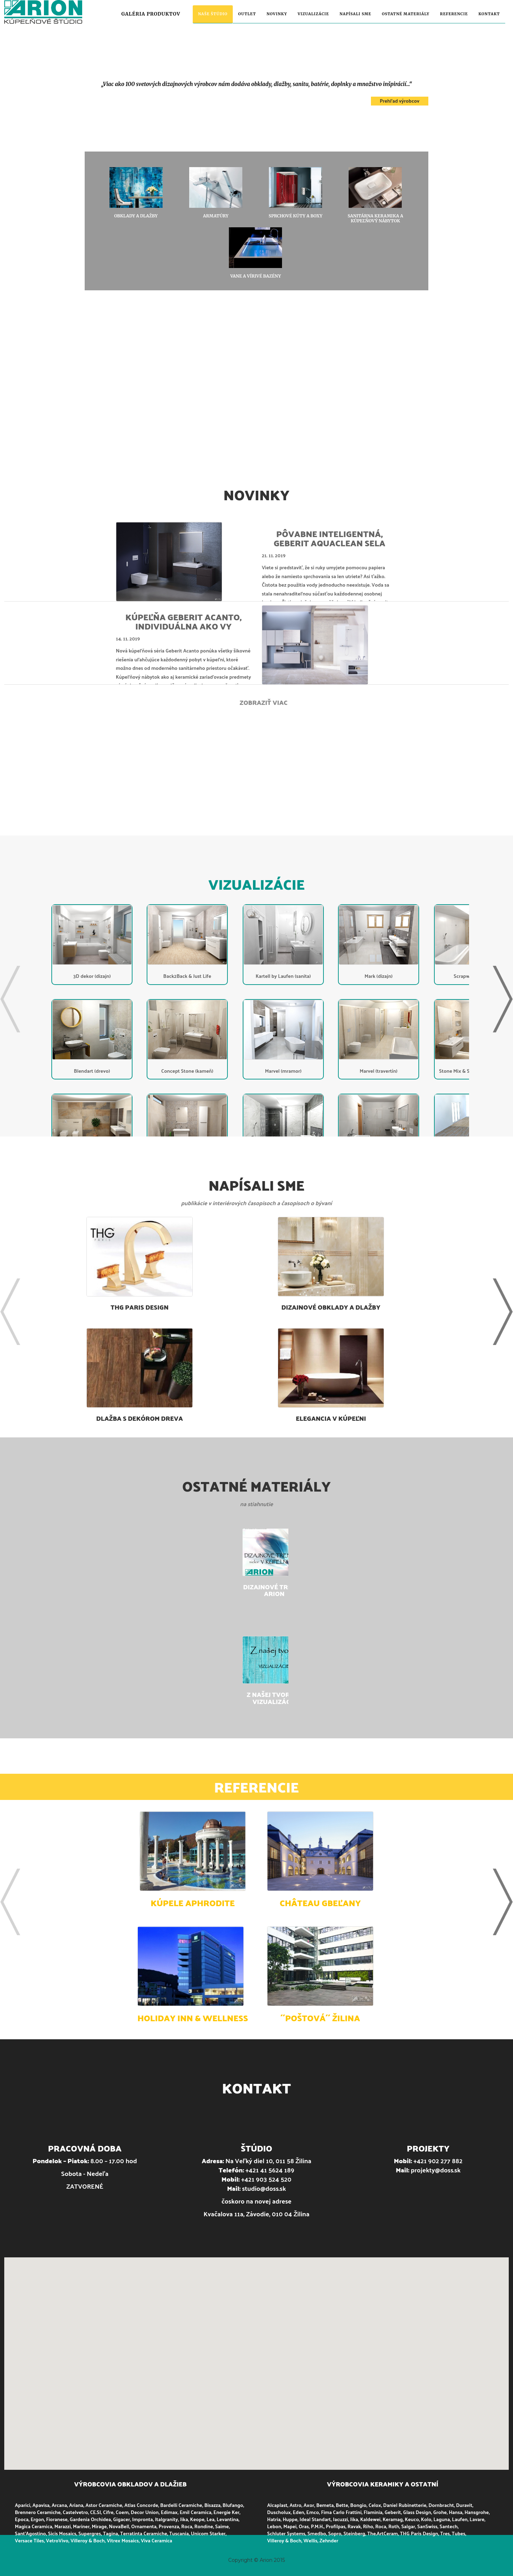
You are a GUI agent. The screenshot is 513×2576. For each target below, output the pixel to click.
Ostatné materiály (405, 14)
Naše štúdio (212, 14)
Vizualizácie (313, 14)
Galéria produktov (151, 14)
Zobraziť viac (263, 702)
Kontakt (489, 14)
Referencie (454, 14)
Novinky (276, 14)
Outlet (247, 14)
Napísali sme (355, 14)
